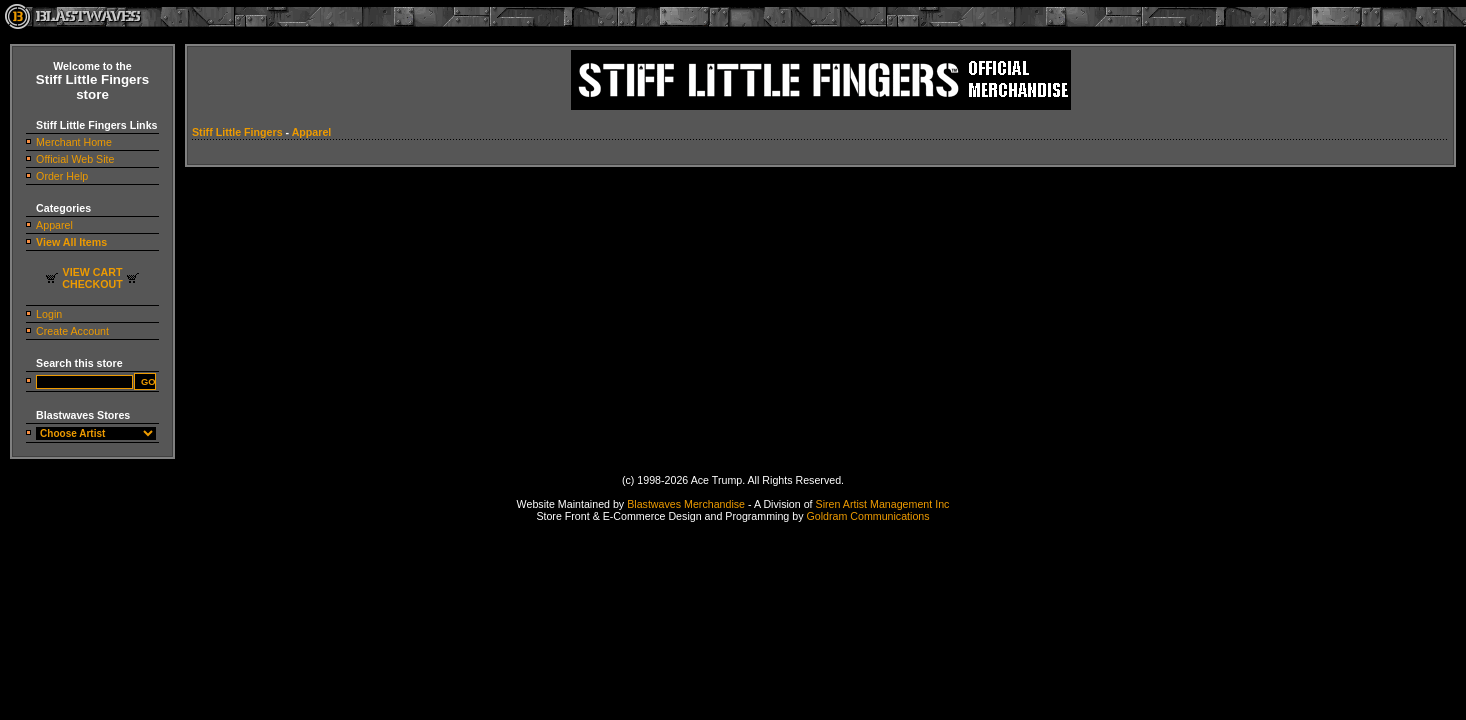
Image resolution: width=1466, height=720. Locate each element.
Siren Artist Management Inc (883, 504)
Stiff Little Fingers (237, 132)
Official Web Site (75, 159)
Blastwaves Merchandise (686, 504)
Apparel (54, 225)
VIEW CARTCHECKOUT (92, 278)
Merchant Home (74, 142)
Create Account (72, 331)
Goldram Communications (867, 516)
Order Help (62, 176)
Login (49, 314)
